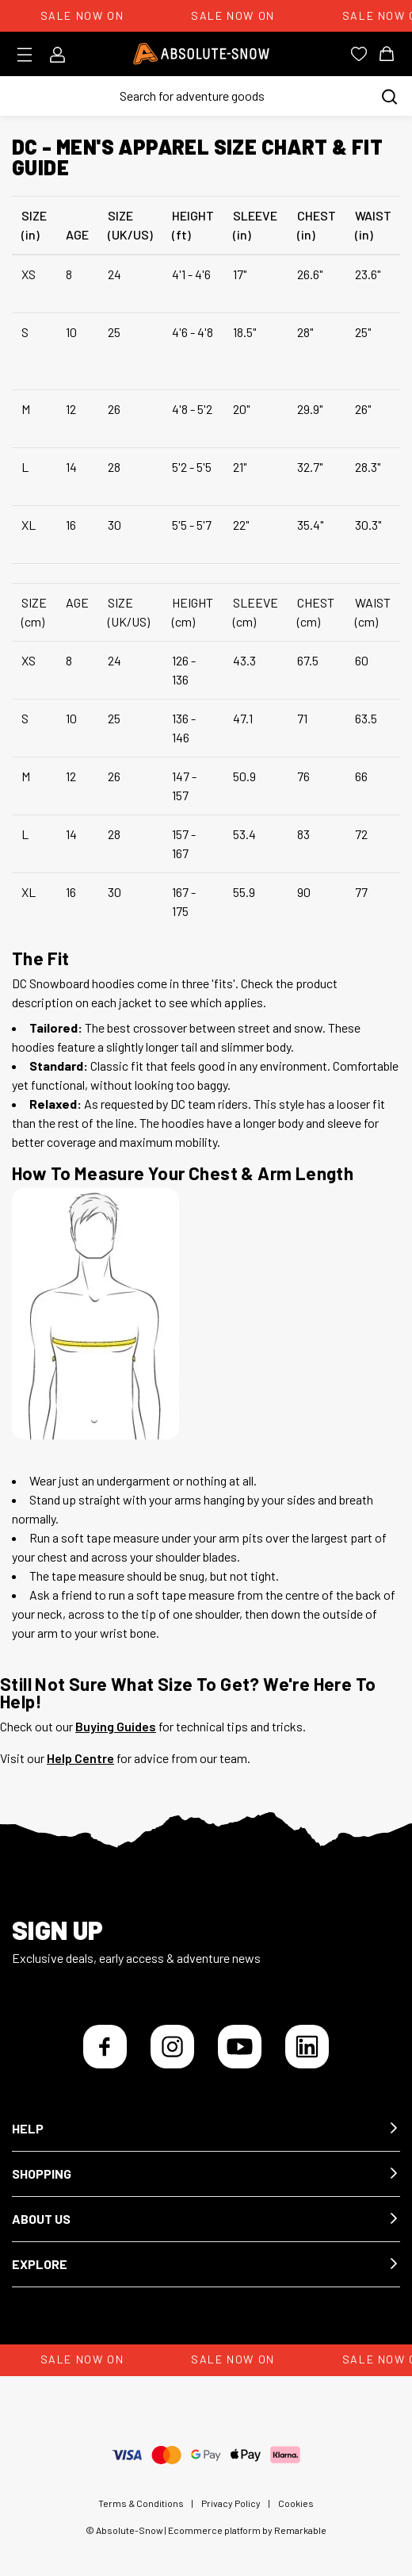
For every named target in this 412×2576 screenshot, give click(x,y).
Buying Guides (115, 1726)
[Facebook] (105, 2046)
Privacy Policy (231, 2503)
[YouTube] (239, 2046)
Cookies (296, 2503)
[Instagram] (172, 2046)
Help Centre (80, 1757)
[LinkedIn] (307, 2046)
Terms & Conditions (141, 2503)
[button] (206, 2129)
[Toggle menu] (30, 54)
